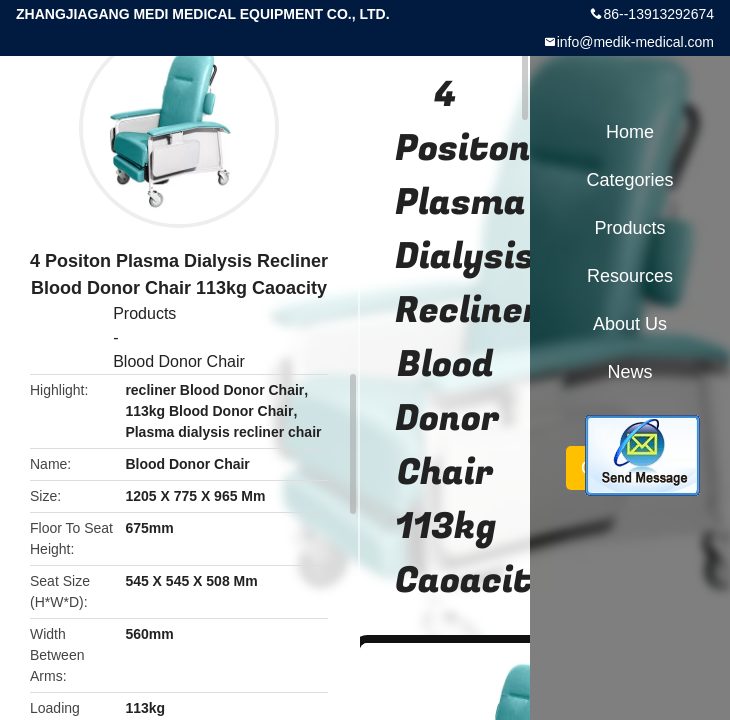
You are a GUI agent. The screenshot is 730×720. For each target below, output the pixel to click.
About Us (630, 324)
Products (144, 313)
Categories (629, 180)
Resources (630, 276)
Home (630, 132)
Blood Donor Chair (179, 361)
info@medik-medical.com (635, 42)
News (629, 372)
